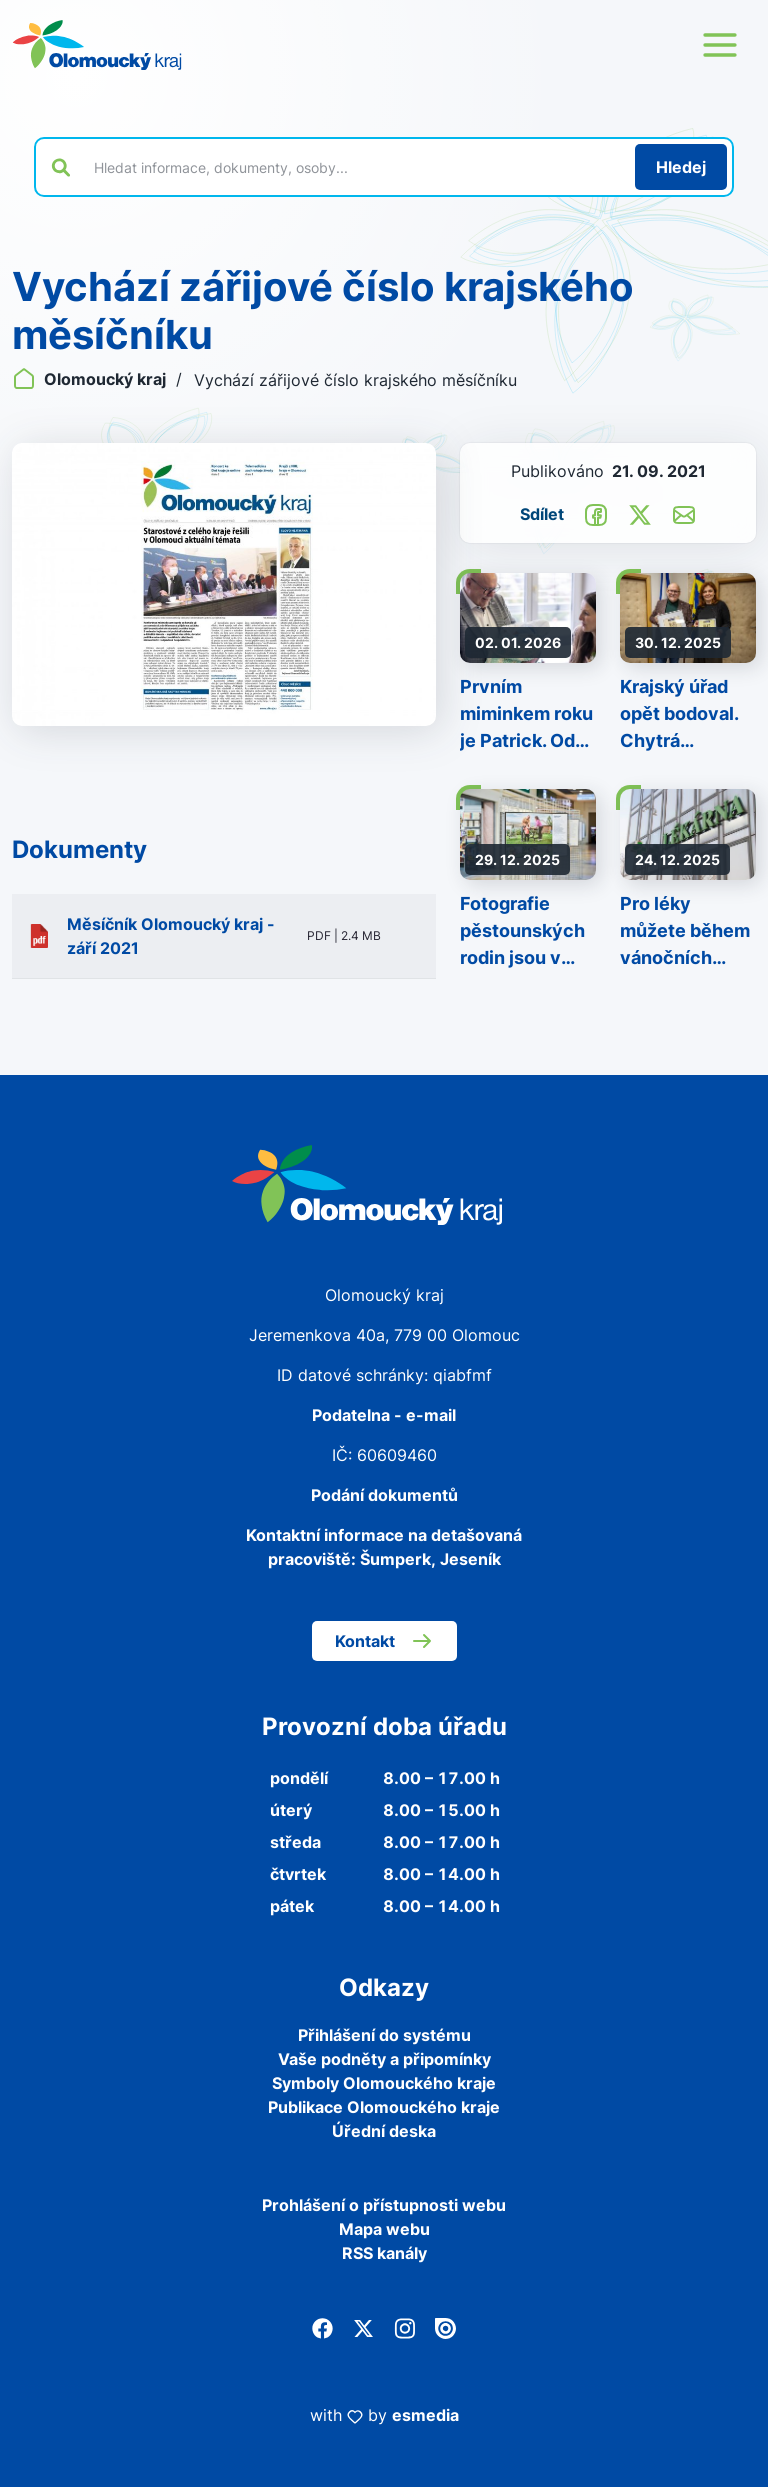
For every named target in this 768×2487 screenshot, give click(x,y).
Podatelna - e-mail (384, 1415)
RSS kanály (384, 2253)
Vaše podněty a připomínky (384, 2059)
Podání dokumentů (384, 1495)
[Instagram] (404, 2327)
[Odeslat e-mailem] (684, 513)
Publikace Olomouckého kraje (384, 2107)
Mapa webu (384, 2229)
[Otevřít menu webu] (720, 45)
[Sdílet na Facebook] (596, 513)
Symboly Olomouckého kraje (384, 2083)
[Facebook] (322, 2327)
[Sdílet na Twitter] (640, 513)
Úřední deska (384, 2131)
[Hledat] (681, 167)
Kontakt (384, 1641)
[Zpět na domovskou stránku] (97, 45)
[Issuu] (445, 2327)
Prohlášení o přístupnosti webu (384, 2205)
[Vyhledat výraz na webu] (353, 167)
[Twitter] (363, 2327)
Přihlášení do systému (384, 2035)
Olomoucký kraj (91, 379)
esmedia (425, 2415)
